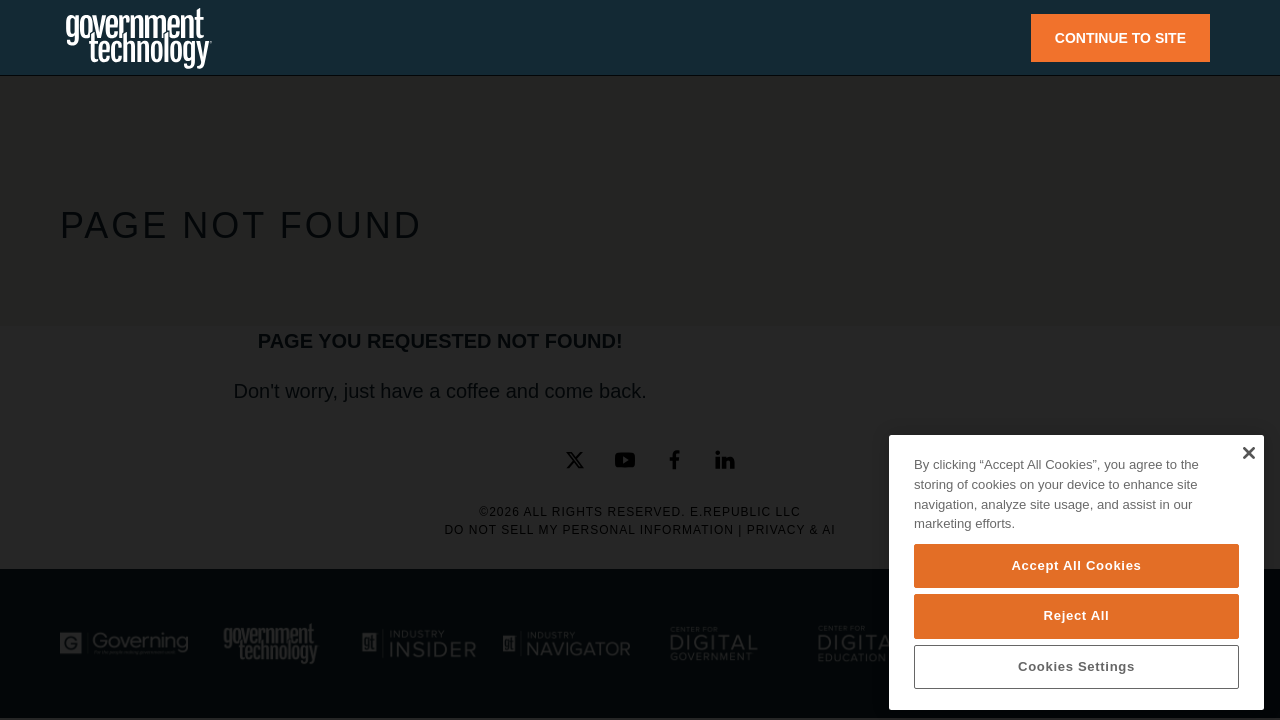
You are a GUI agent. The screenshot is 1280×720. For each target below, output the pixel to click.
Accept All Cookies (1076, 565)
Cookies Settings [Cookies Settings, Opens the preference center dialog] (1076, 666)
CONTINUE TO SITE (1120, 38)
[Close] (1248, 453)
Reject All (1077, 615)
